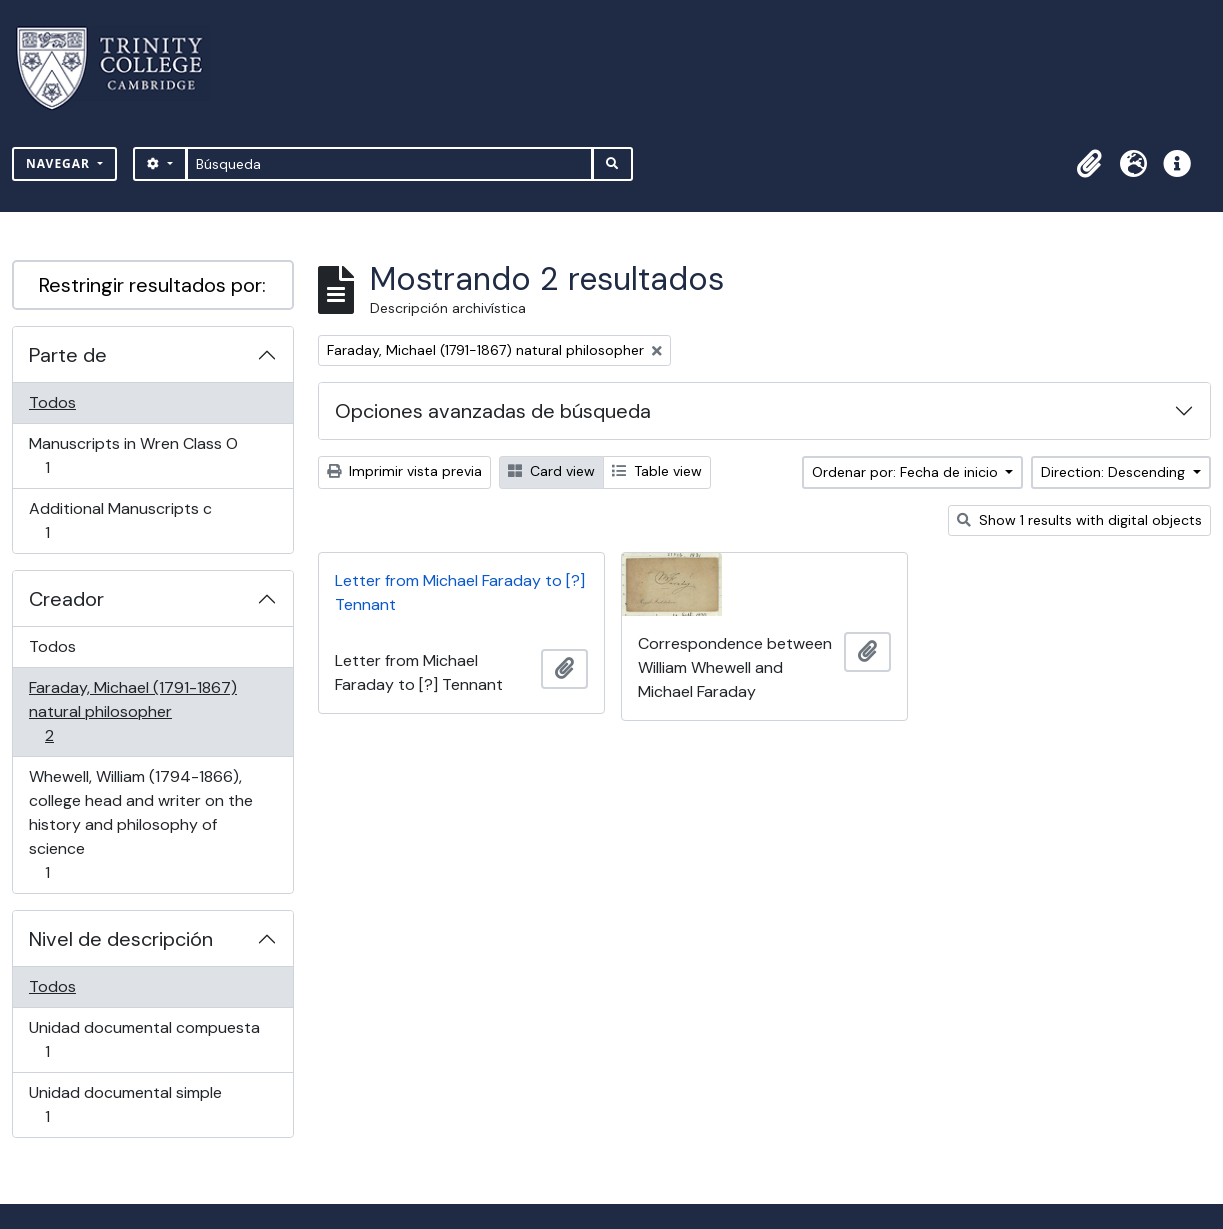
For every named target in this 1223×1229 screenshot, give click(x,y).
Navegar (60, 163)
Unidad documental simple (125, 1104)
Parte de (68, 355)
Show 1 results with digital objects (1079, 520)
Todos (52, 402)
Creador (66, 599)
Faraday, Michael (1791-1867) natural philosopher (132, 711)
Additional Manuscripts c (120, 520)
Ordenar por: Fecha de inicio (907, 472)
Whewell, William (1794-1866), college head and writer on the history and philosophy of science (140, 824)
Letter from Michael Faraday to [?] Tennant (460, 592)
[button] (1089, 164)
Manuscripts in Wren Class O (133, 455)
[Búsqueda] (389, 164)
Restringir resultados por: (152, 285)
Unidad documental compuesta (144, 1039)
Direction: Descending (1115, 472)
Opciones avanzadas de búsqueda (493, 411)
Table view (657, 471)
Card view (551, 471)
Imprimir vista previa (404, 471)
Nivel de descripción (121, 939)
